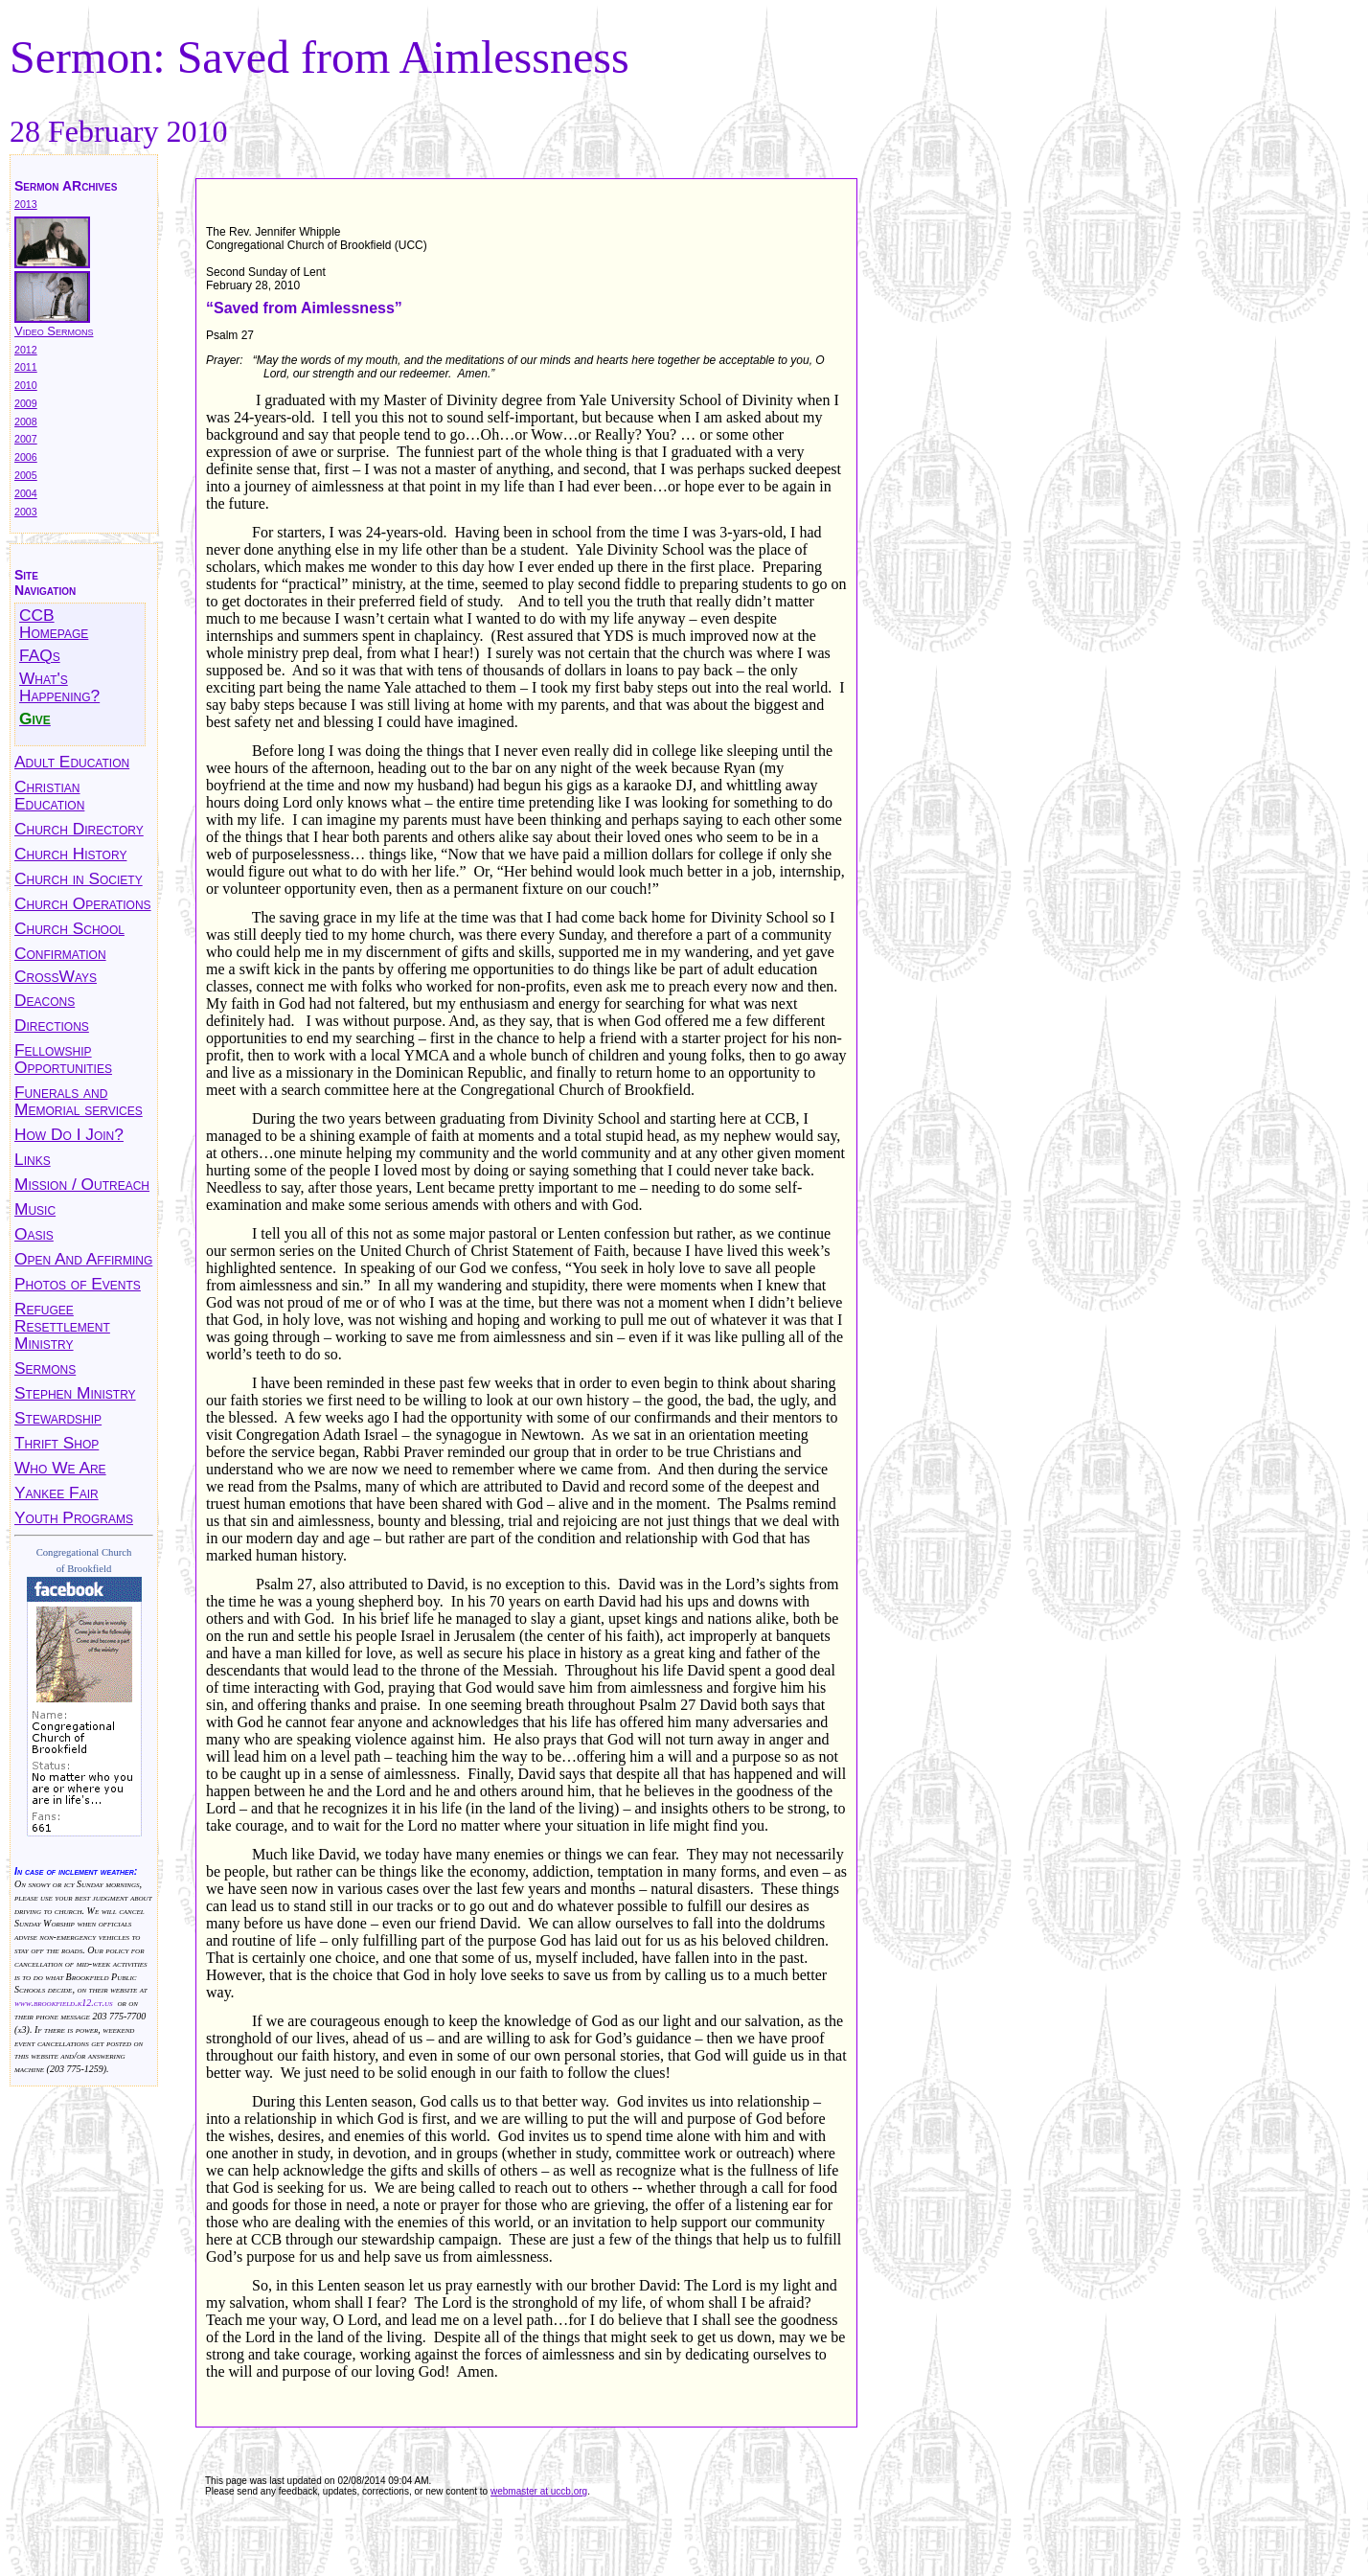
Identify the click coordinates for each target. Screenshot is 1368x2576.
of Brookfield (84, 1568)
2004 (25, 493)
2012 (25, 349)
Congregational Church (84, 1552)
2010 (25, 385)
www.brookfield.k (47, 2002)
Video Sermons (53, 331)
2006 (25, 457)
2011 (25, 367)
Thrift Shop (56, 1442)
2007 (25, 439)
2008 (25, 421)
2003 (25, 511)
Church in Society (78, 878)
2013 (25, 204)
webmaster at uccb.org (538, 2491)
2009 (25, 403)
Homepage (53, 632)
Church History (70, 853)
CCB (37, 615)
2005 (25, 475)
